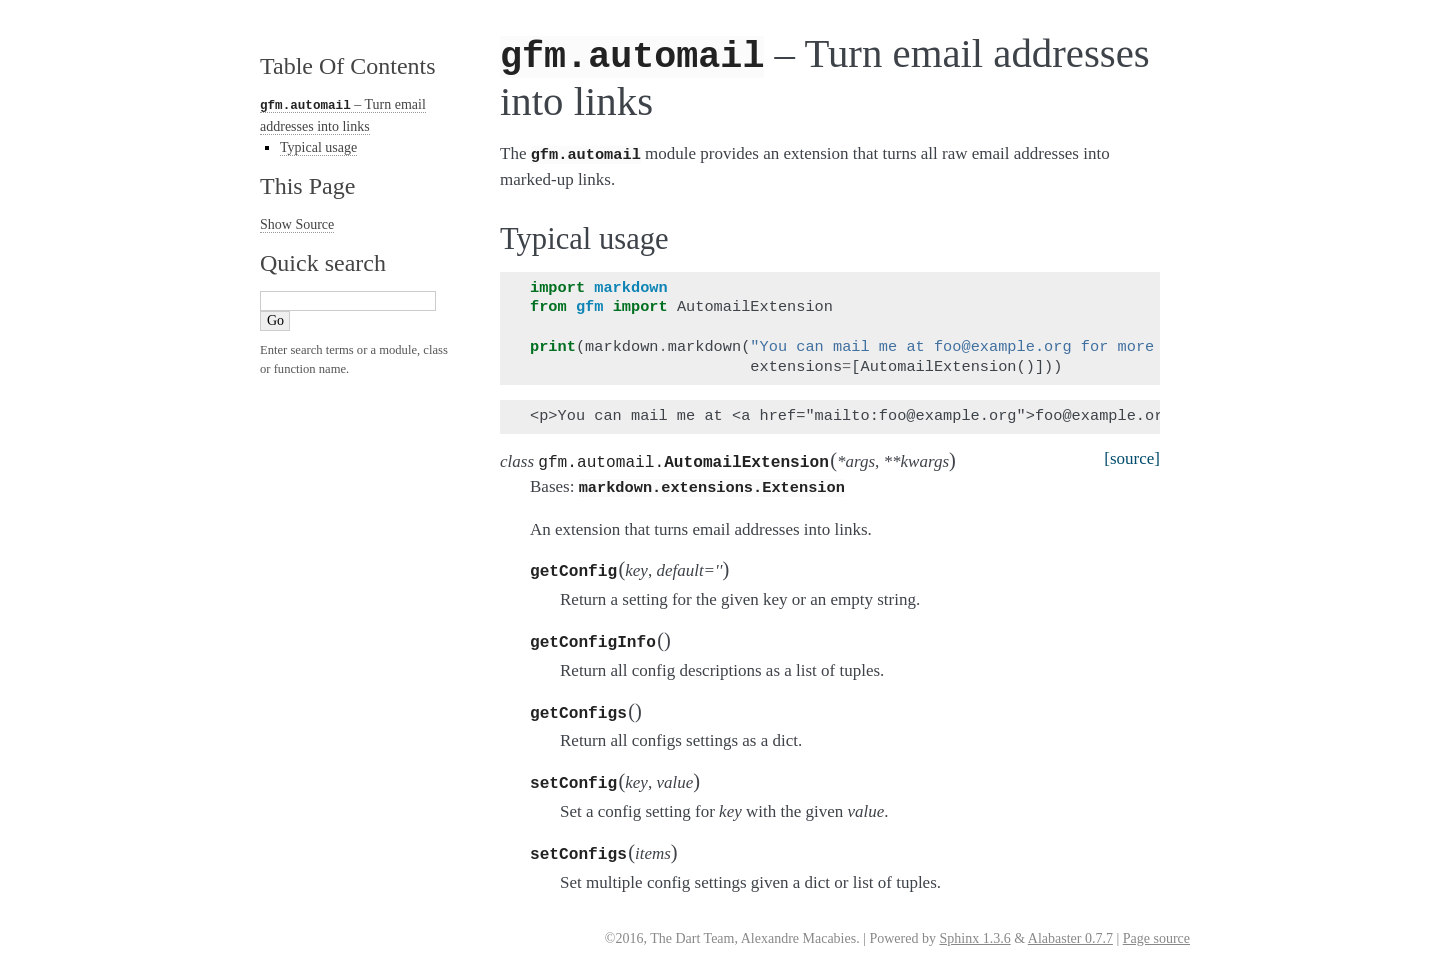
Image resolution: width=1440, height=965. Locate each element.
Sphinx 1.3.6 (974, 926)
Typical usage (318, 146)
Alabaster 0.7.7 (1070, 926)
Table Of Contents (348, 66)
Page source (1156, 926)
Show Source (297, 223)
